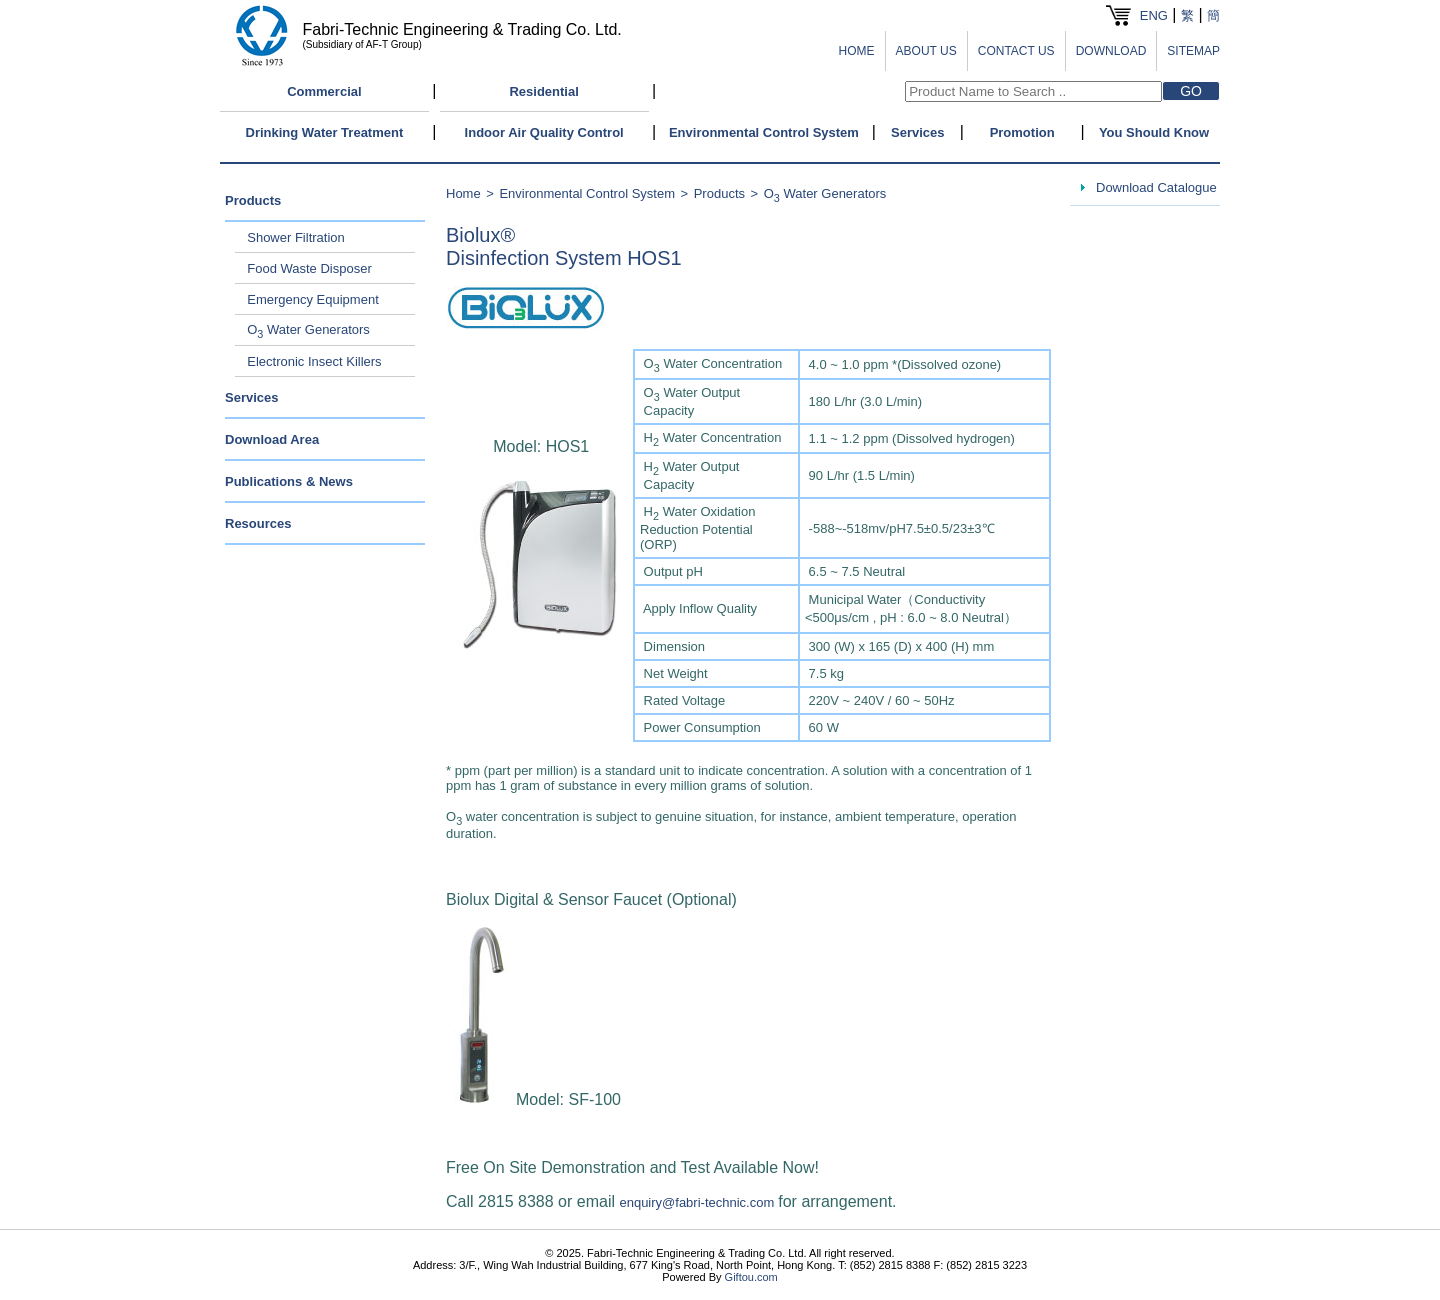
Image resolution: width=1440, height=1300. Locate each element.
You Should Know (1154, 132)
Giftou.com (751, 1277)
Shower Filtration (296, 237)
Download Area (272, 439)
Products (253, 200)
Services (918, 132)
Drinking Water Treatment (325, 132)
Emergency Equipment (313, 299)
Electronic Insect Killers (314, 361)
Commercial (324, 91)
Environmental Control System (764, 132)
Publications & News (289, 481)
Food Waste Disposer (309, 268)
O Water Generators (308, 329)
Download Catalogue (1156, 187)
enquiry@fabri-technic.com (696, 1202)
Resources (258, 523)
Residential (543, 91)
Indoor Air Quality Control (544, 132)
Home (463, 193)
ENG (1154, 15)
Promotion (1022, 132)
